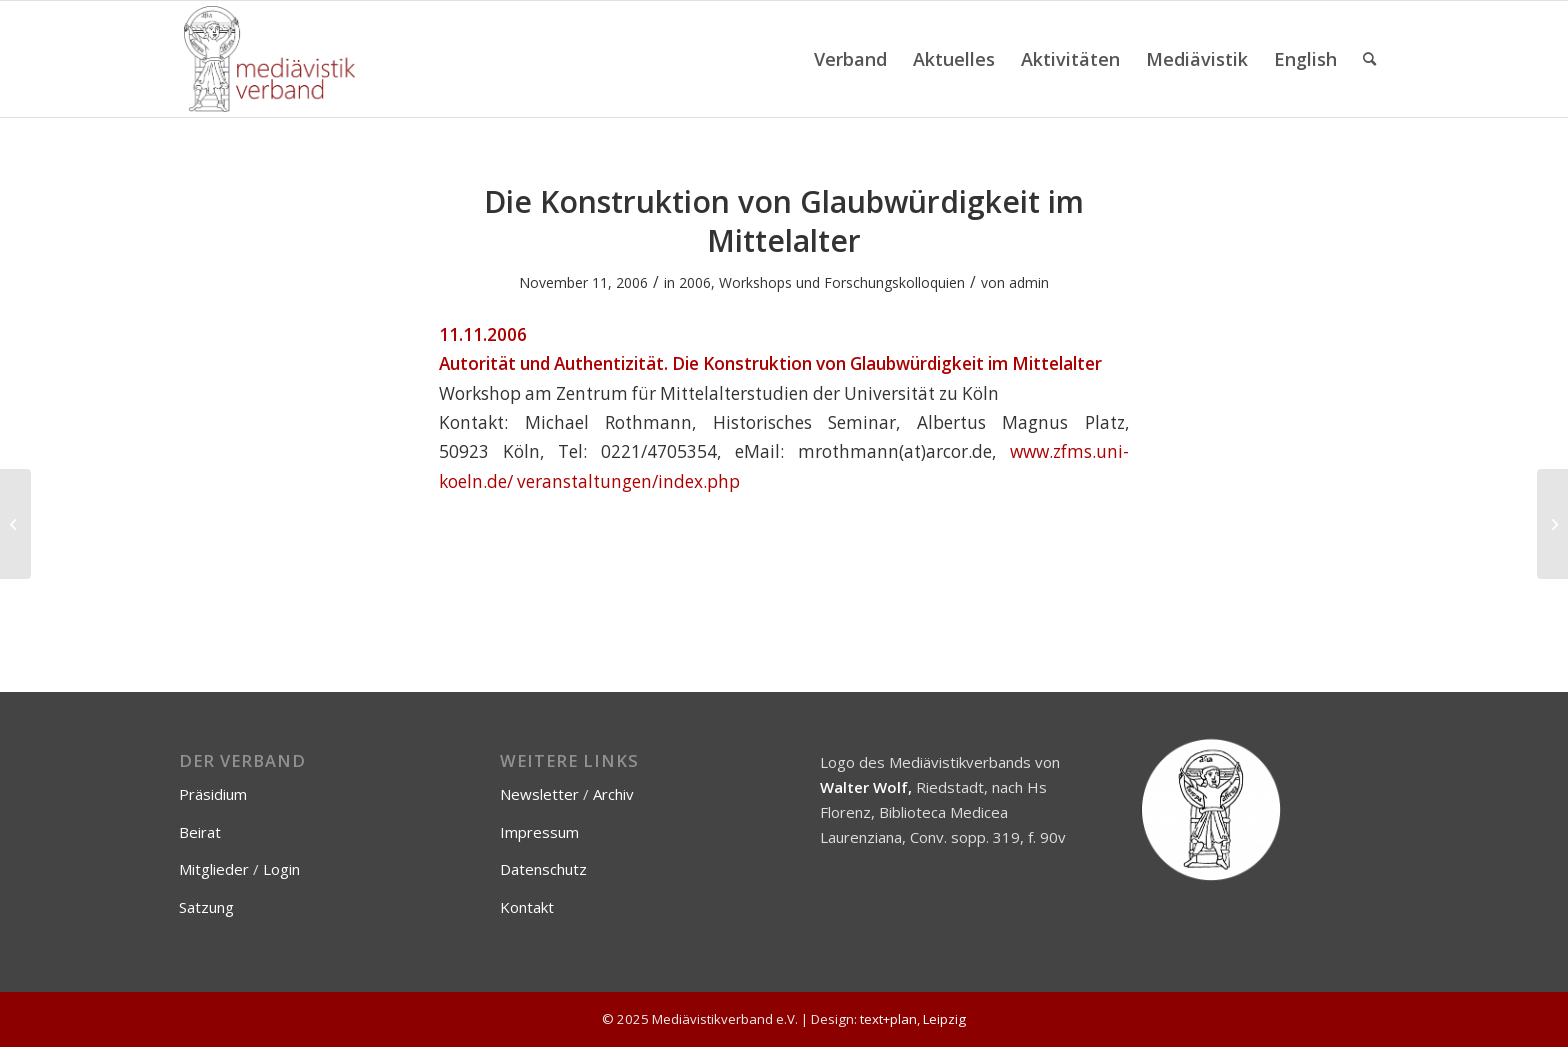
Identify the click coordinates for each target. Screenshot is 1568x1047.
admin (1029, 282)
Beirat (200, 832)
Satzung (206, 907)
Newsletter (539, 794)
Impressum (539, 832)
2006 (695, 282)
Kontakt (527, 907)
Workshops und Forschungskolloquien (842, 282)
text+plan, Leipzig (913, 1019)
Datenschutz (543, 869)
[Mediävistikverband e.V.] (269, 59)
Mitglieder (214, 869)
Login (281, 869)
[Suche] (1369, 59)
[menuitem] (850, 59)
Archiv (613, 794)
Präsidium (213, 794)
